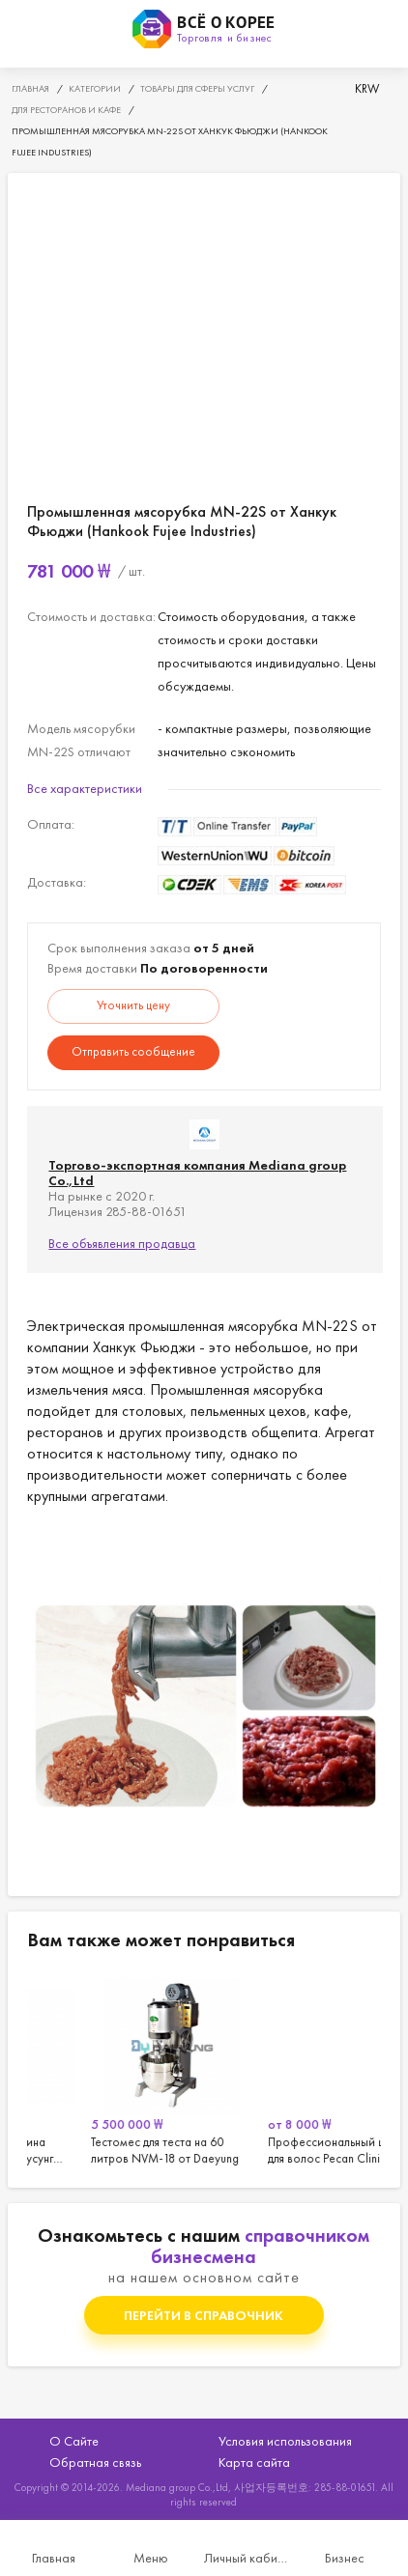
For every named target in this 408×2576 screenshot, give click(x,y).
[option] (115, 2068)
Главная (53, 2557)
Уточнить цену (133, 1005)
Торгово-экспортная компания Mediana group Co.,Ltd (197, 1172)
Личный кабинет (248, 2557)
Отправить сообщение (133, 1051)
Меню (150, 2557)
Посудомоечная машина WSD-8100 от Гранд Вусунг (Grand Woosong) (115, 2068)
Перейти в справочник (203, 2315)
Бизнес (344, 2557)
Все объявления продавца (121, 1243)
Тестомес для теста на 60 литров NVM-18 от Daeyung (292, 2068)
